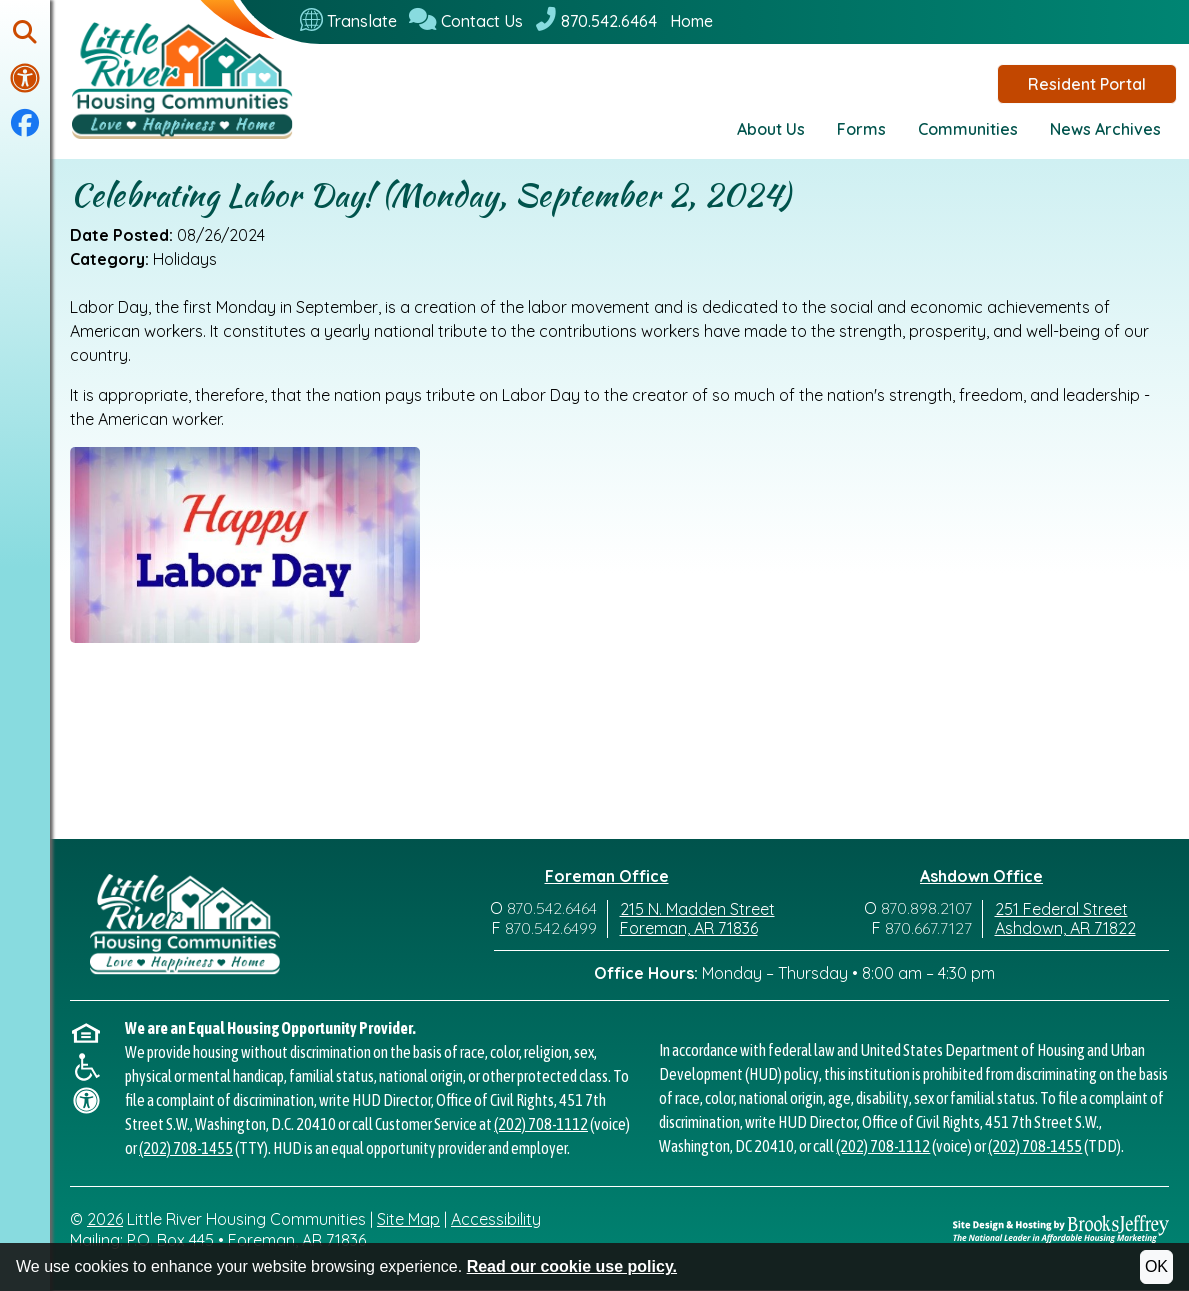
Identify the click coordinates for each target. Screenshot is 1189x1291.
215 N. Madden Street (697, 909)
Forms (861, 129)
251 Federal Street (1061, 909)
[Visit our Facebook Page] (25, 124)
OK (1156, 1266)
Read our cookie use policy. (572, 1266)
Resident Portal (1087, 84)
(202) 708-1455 (186, 1148)
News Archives (1105, 129)
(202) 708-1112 (541, 1124)
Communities (968, 129)
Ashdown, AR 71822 (1065, 928)
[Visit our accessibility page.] (25, 78)
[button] (25, 33)
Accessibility (496, 1219)
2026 (105, 1219)
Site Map (408, 1219)
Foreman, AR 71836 (689, 928)
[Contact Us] (466, 20)
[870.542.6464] (596, 20)
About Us (771, 129)
